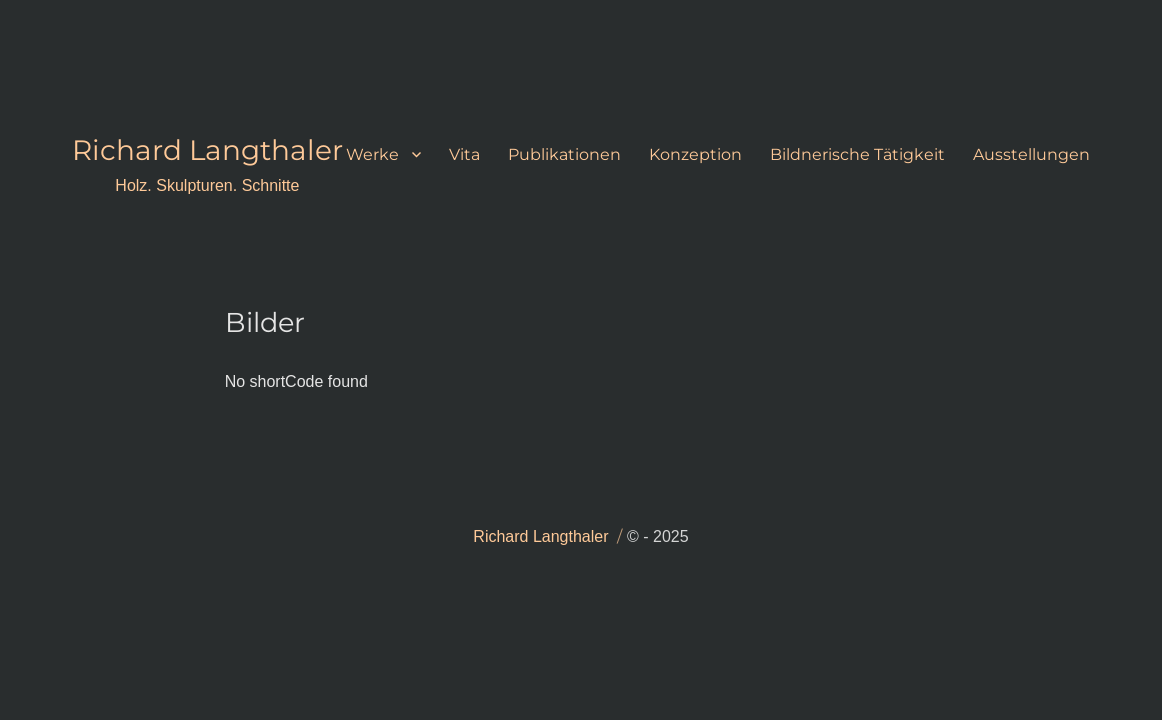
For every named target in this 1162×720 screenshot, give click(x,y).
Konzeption (695, 154)
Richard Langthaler (207, 150)
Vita (464, 154)
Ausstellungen (1031, 154)
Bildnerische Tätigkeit (857, 154)
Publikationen (564, 154)
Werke (372, 154)
